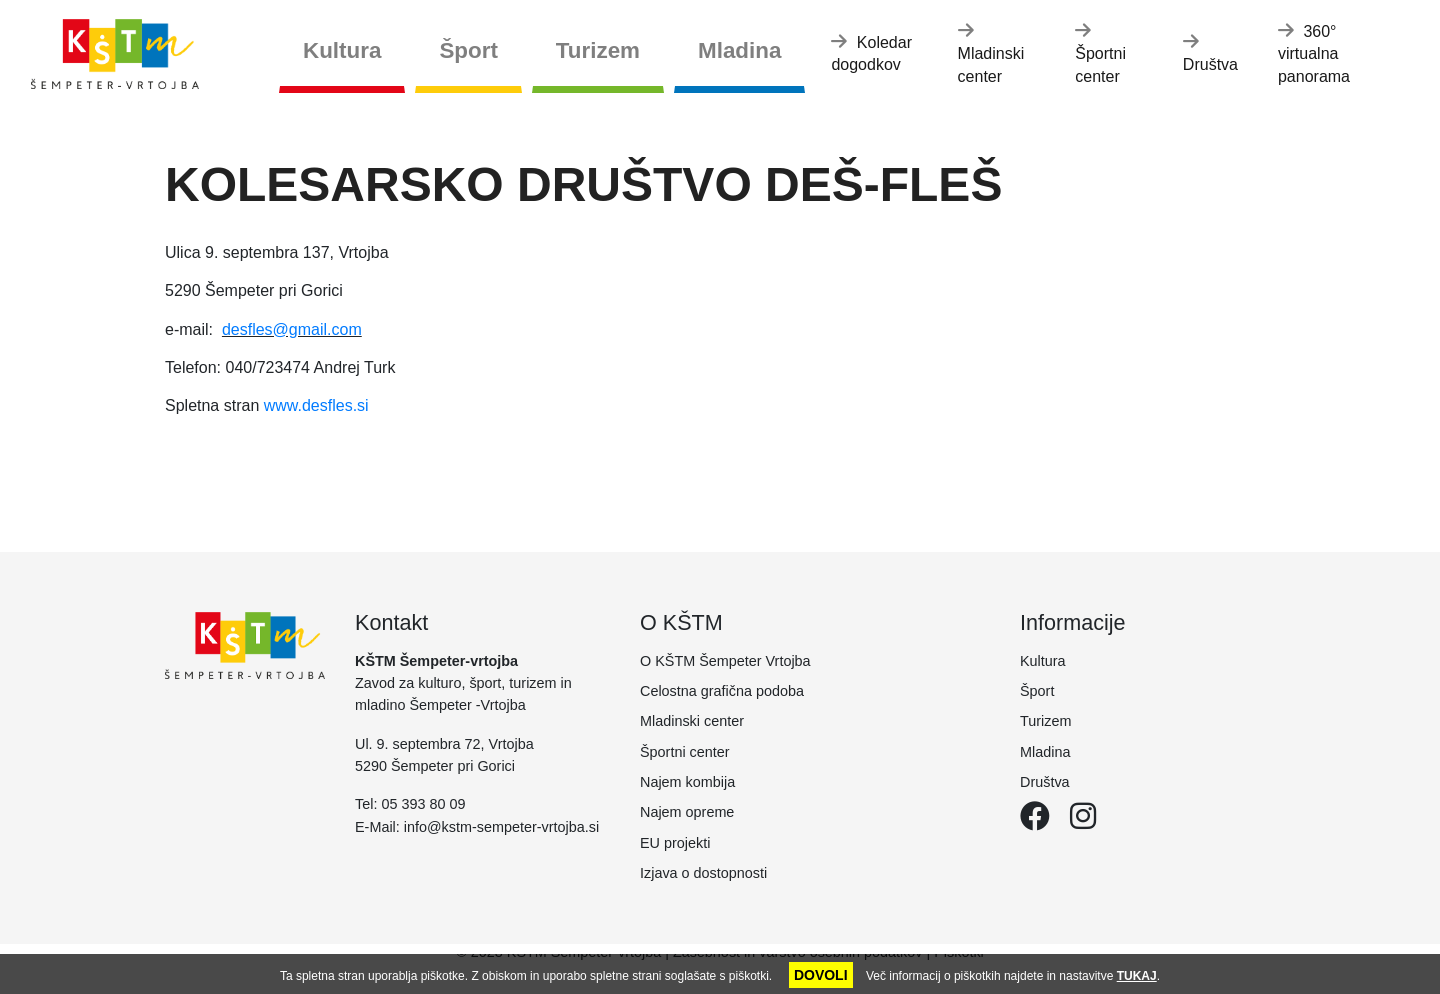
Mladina (739, 50)
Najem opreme (687, 812)
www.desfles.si (316, 405)
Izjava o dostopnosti (703, 873)
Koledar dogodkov (871, 52)
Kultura (342, 50)
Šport (468, 50)
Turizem (598, 50)
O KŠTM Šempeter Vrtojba (725, 661)
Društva (1210, 52)
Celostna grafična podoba (722, 691)
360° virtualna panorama (1314, 53)
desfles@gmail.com (292, 329)
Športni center (1100, 53)
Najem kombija (687, 782)
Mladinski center (991, 53)
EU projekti (675, 843)
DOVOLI (821, 975)
